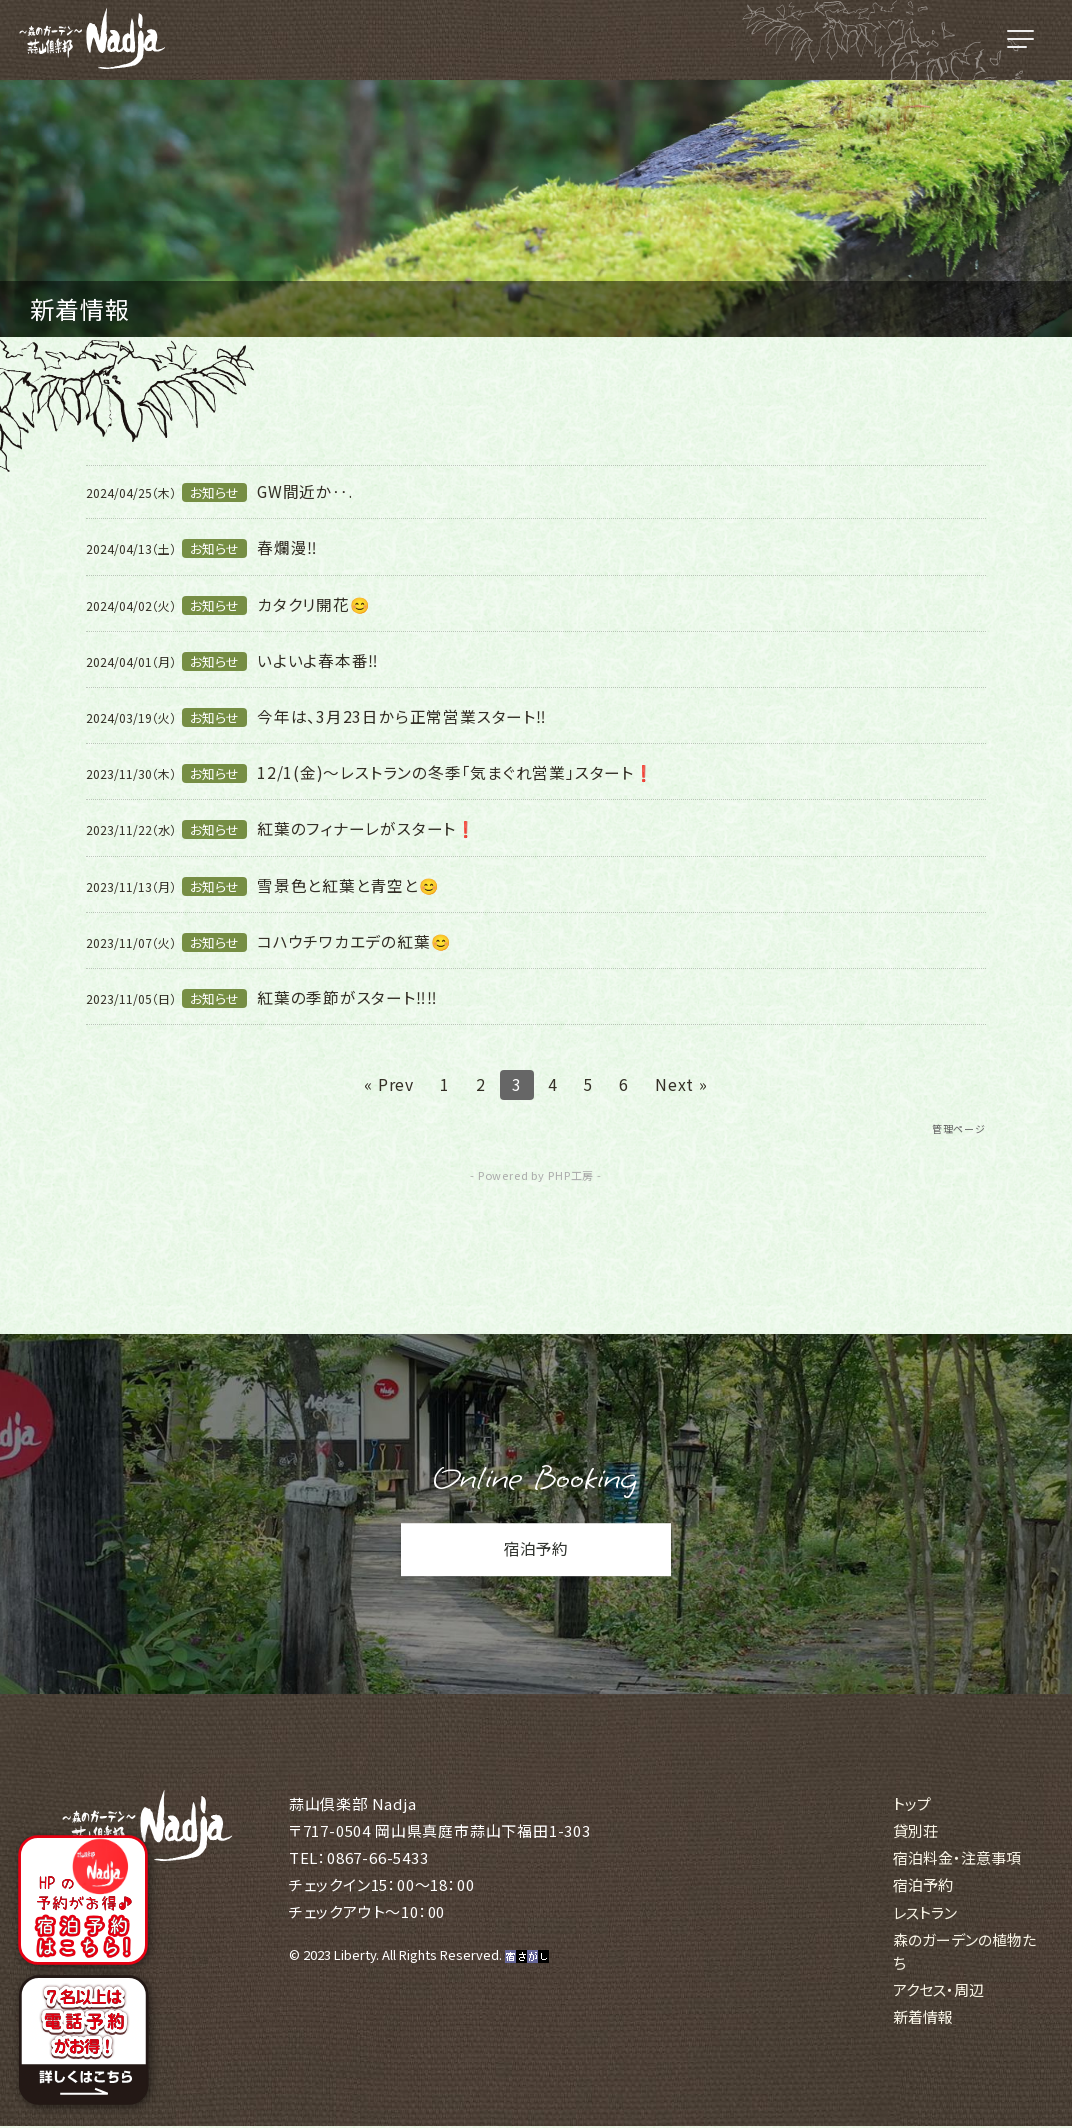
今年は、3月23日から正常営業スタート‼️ (402, 716)
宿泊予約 (536, 1552)
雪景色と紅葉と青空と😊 (348, 885)
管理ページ (959, 1128)
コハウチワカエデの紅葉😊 (354, 941)
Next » (681, 1084)
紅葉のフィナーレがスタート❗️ (367, 828)
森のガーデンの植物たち (964, 1952)
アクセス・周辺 (938, 1990)
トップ (912, 1804)
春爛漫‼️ (287, 547)
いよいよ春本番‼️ (318, 660)
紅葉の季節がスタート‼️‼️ (347, 997)
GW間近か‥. (306, 491)
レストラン (925, 1913)
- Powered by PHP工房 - (535, 1176)
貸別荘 (915, 1831)
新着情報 (923, 2018)
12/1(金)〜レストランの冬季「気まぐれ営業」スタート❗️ (456, 772)
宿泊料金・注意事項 (957, 1859)
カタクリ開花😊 (314, 604)
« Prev (389, 1084)
